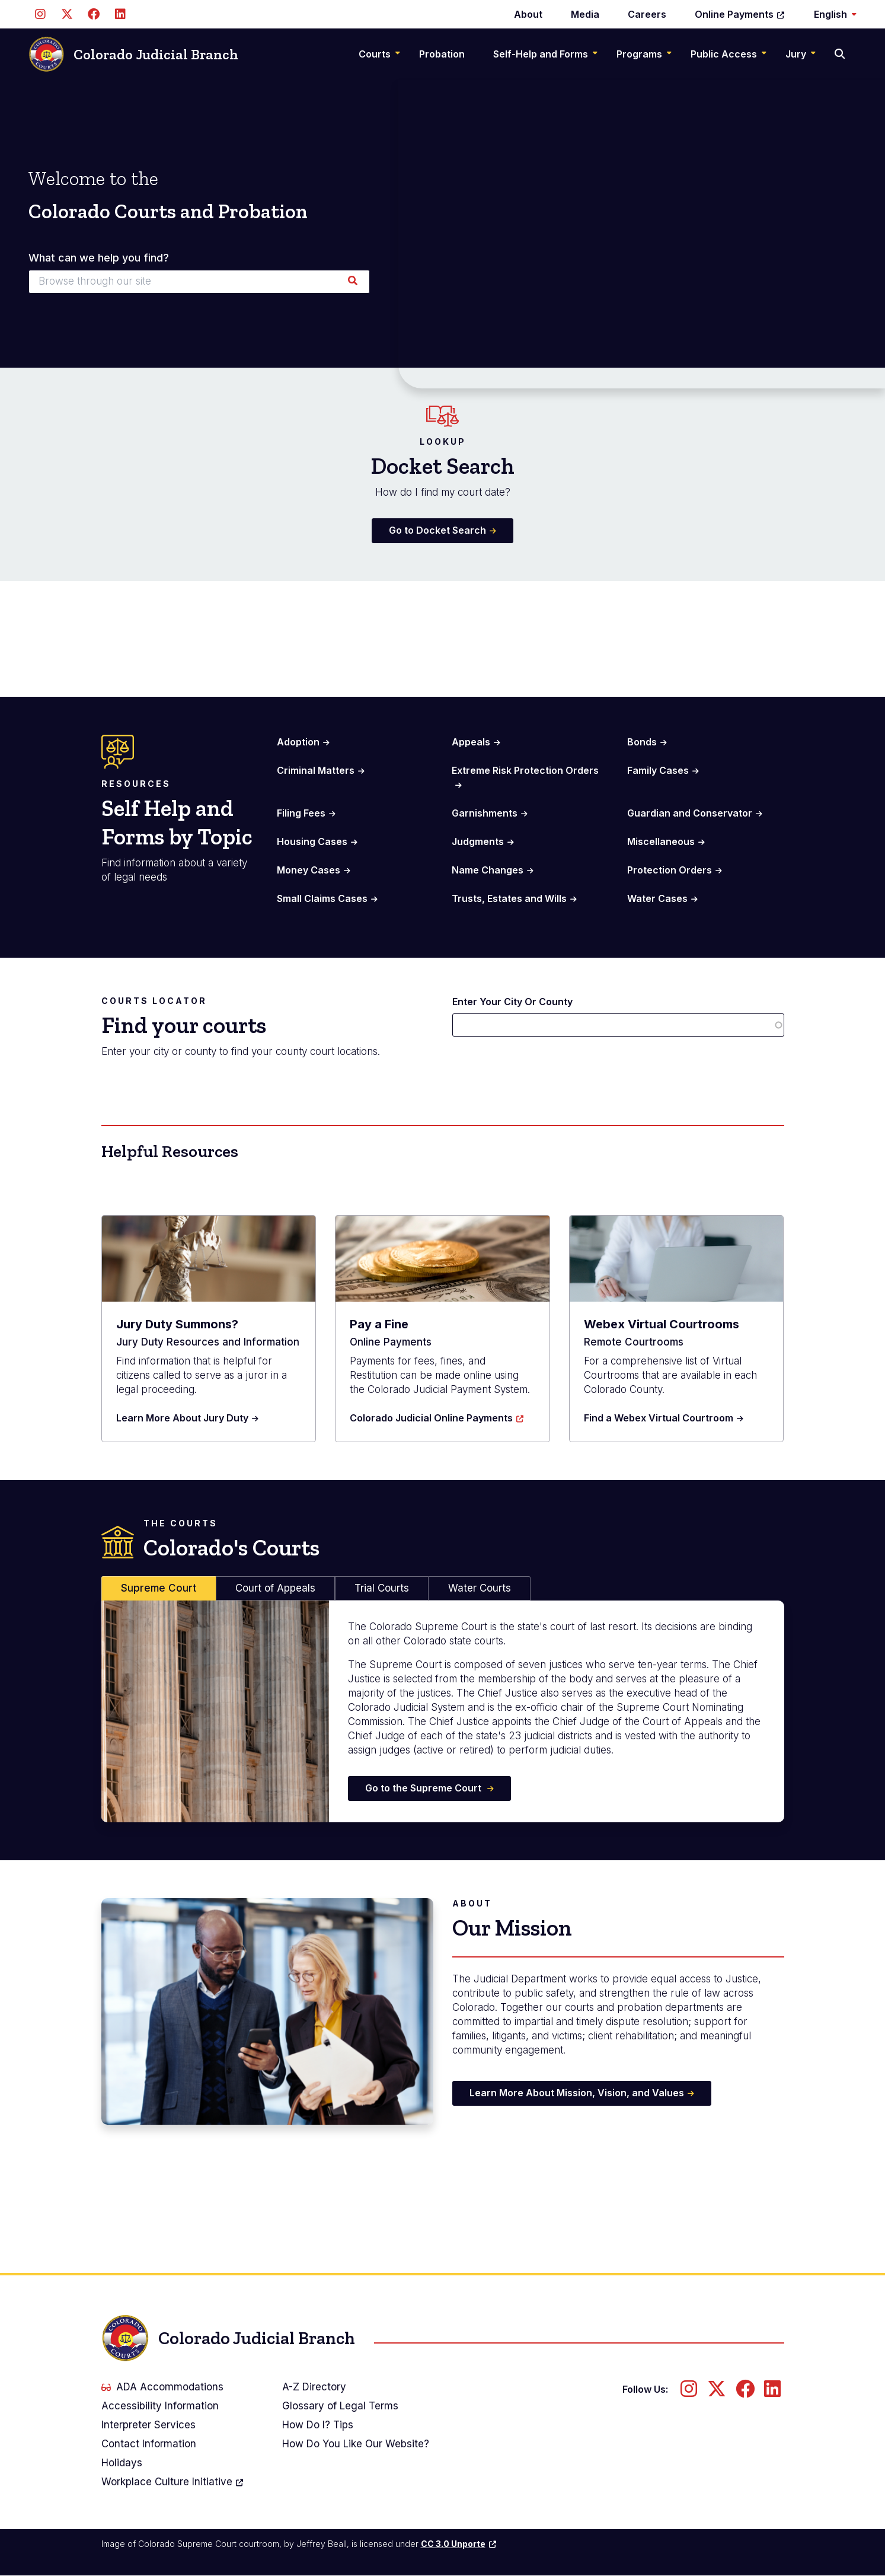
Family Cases (658, 770)
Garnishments (484, 813)
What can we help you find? (98, 258)
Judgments (478, 841)
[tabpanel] (442, 1711)
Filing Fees (301, 813)
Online (740, 14)
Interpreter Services (148, 2425)
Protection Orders (669, 870)
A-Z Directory (314, 2387)
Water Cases (657, 898)
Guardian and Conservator (689, 813)
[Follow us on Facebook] (93, 14)
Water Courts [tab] (479, 1588)
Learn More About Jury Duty (182, 1418)
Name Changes (487, 870)
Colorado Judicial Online (437, 1418)
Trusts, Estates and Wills (509, 898)
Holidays (121, 2463)
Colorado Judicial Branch (133, 54)
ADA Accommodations (162, 2387)
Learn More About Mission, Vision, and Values (576, 2093)
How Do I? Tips (317, 2425)
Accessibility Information (160, 2406)
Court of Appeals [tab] (275, 1588)
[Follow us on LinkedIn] (120, 14)
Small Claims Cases (322, 898)
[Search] (841, 54)
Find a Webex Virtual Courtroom (658, 1418)
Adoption (298, 742)
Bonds (642, 742)
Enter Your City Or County (512, 1002)
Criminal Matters (315, 770)
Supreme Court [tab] (158, 1588)
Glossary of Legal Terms (340, 2406)
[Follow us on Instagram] (40, 14)
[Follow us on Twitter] (66, 14)
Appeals (471, 742)
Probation (442, 54)
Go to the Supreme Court (424, 1788)
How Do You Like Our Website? (355, 2444)
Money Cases (308, 870)
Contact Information (148, 2444)
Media (585, 14)
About (528, 14)
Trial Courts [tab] (381, 1588)
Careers (647, 14)
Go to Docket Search (437, 530)
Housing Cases (312, 841)
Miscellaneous (661, 841)
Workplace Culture (172, 2481)
